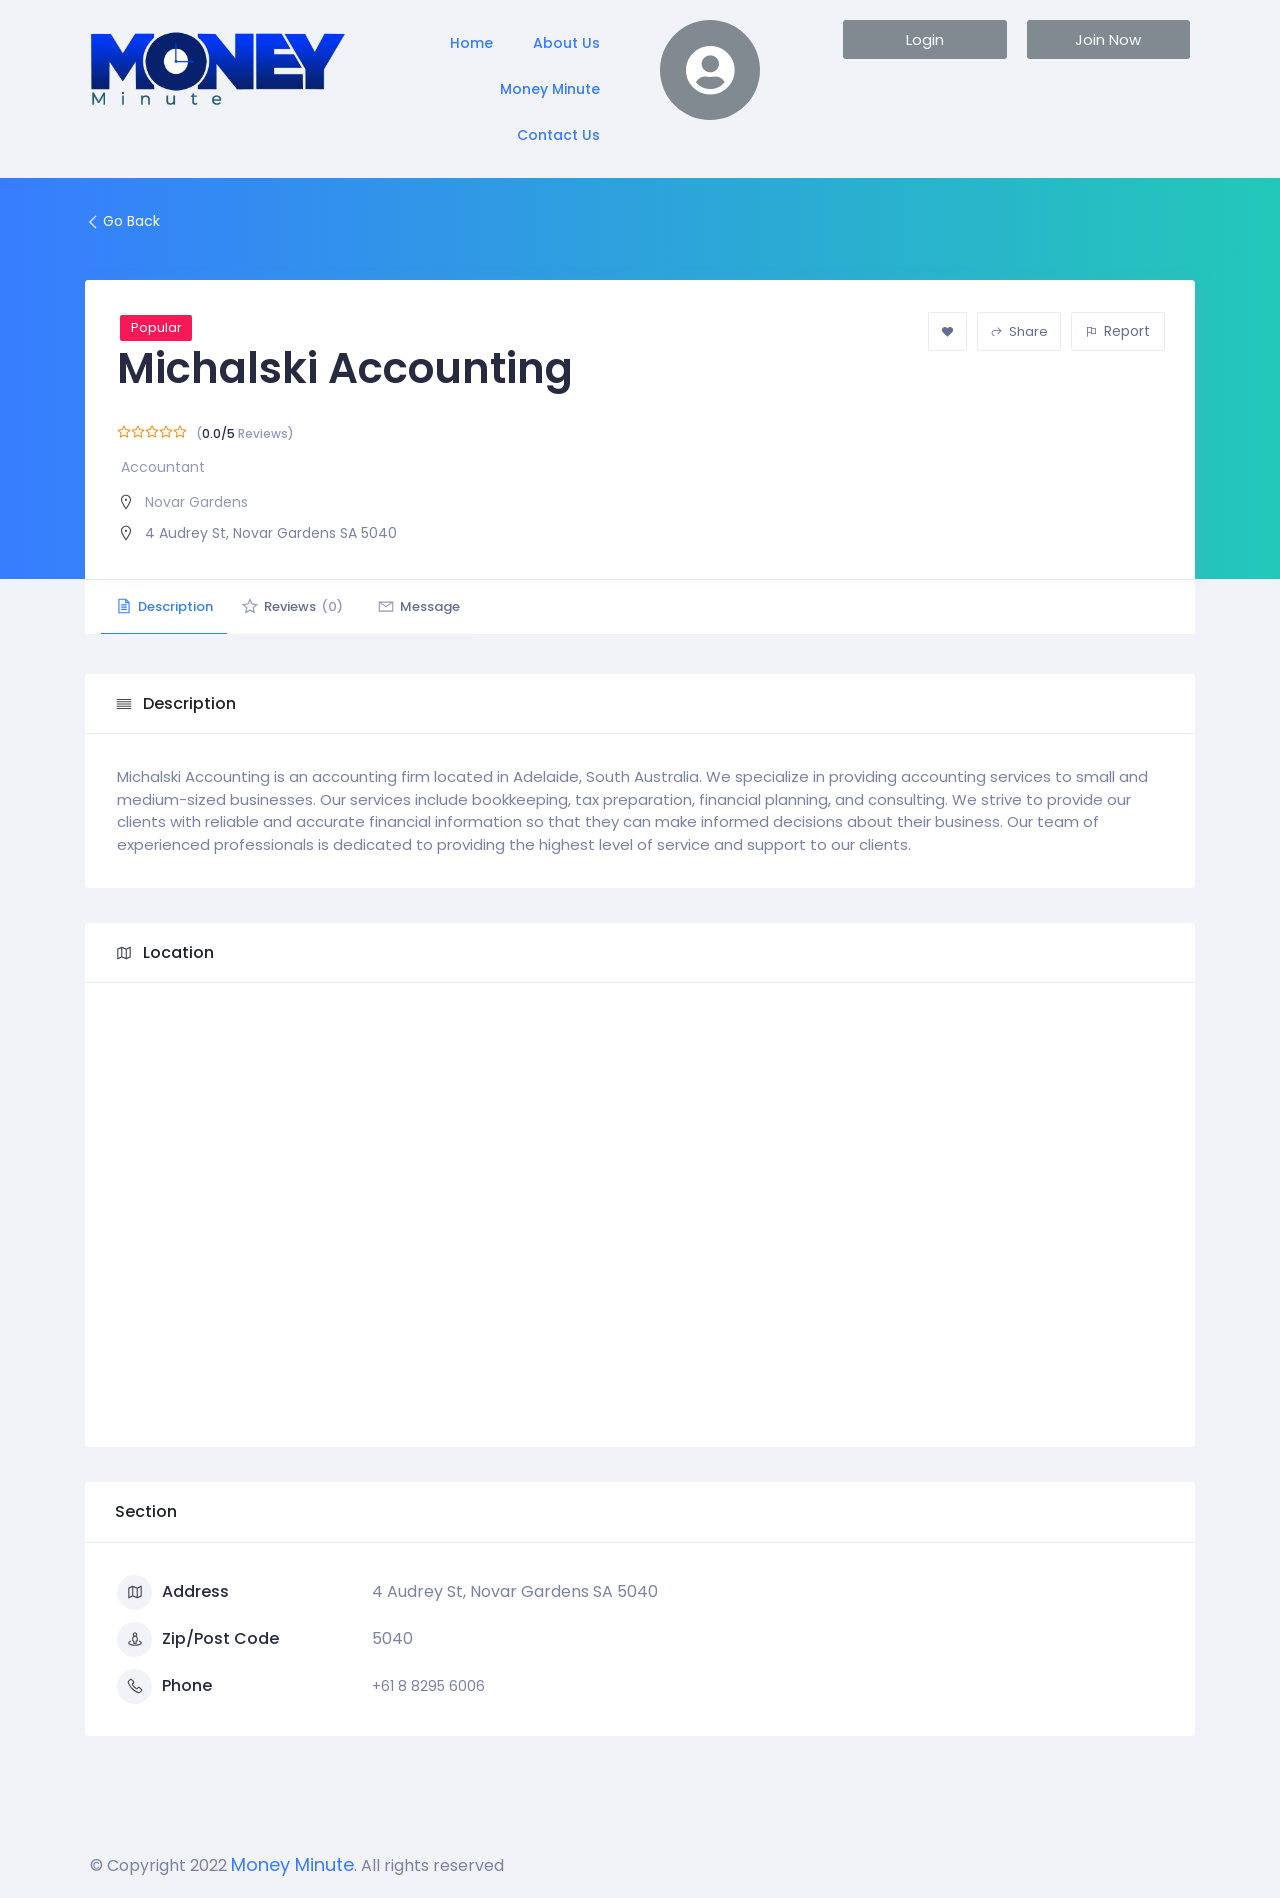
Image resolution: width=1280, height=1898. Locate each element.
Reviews (310, 606)
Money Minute (550, 89)
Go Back (122, 221)
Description (170, 606)
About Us (566, 43)
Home (471, 43)
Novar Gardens (196, 502)
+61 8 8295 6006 (428, 1686)
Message (447, 606)
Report (1117, 331)
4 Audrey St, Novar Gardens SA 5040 (271, 533)
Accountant (163, 467)
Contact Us (558, 135)
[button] (924, 39)
